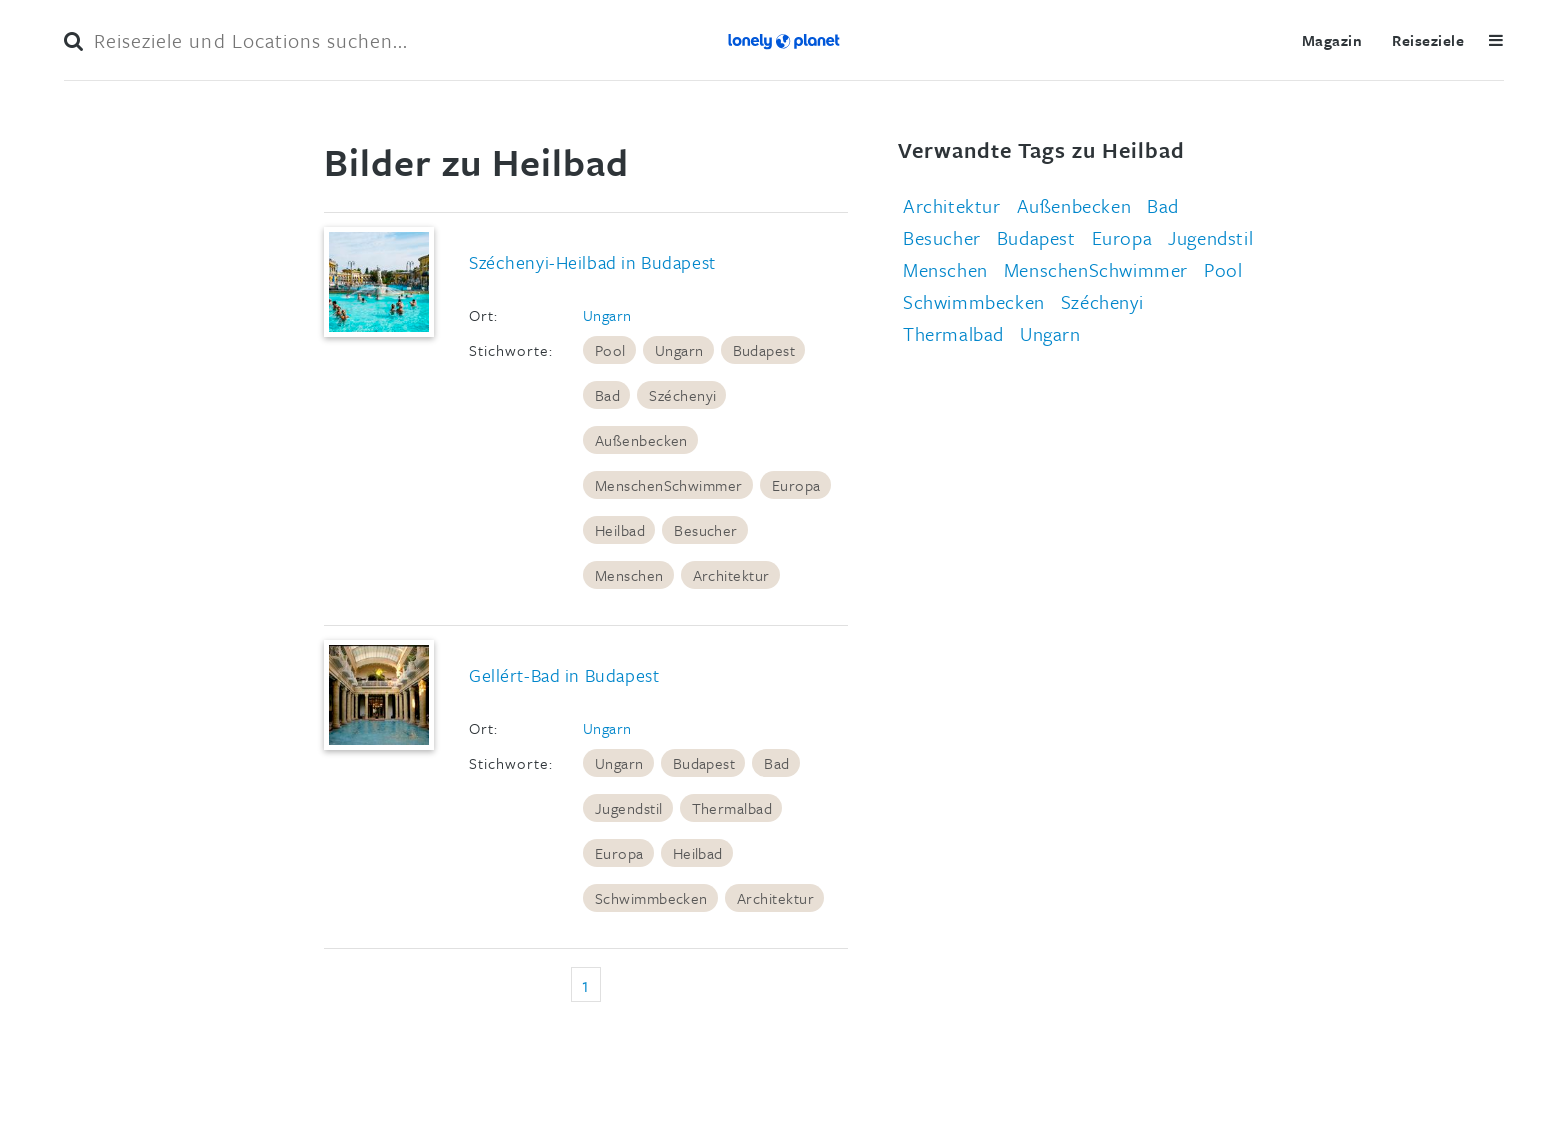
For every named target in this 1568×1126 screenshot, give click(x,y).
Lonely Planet (784, 40)
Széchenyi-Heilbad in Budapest (592, 262)
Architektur (731, 575)
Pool (610, 350)
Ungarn (607, 315)
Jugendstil (629, 808)
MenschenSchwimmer (669, 485)
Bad (607, 395)
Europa (796, 485)
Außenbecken (641, 440)
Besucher (706, 530)
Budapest (764, 350)
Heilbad (620, 530)
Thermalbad (732, 808)
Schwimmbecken (651, 898)
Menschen (629, 575)
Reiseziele (1428, 40)
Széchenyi (682, 395)
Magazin (1332, 40)
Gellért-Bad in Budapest (564, 675)
